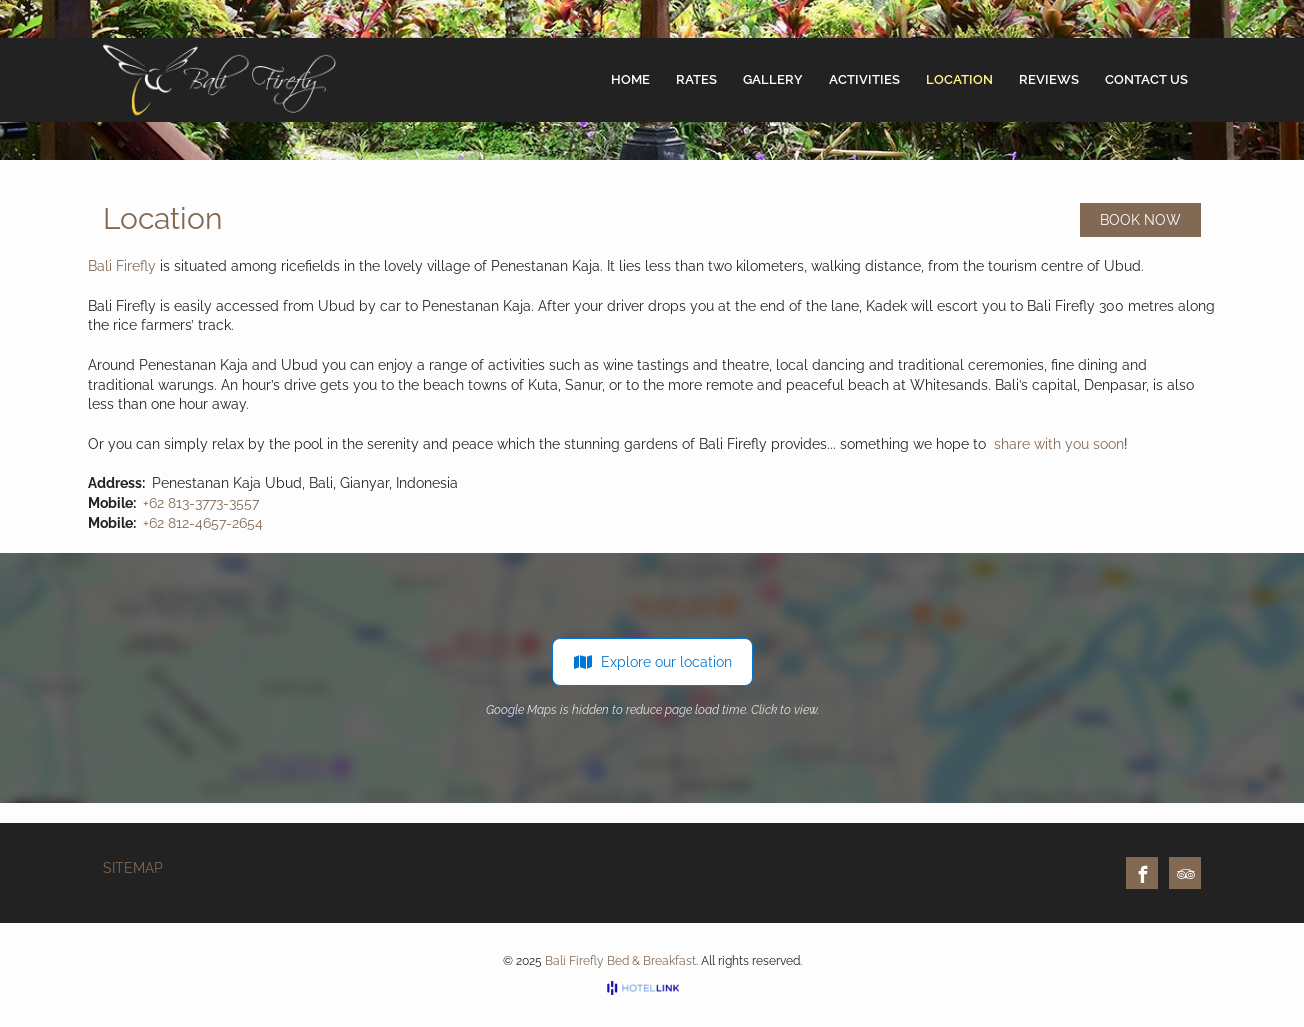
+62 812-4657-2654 (203, 523)
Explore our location (652, 662)
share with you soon (1059, 444)
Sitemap (133, 868)
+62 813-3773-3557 (201, 503)
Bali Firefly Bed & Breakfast (620, 961)
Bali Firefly (122, 266)
